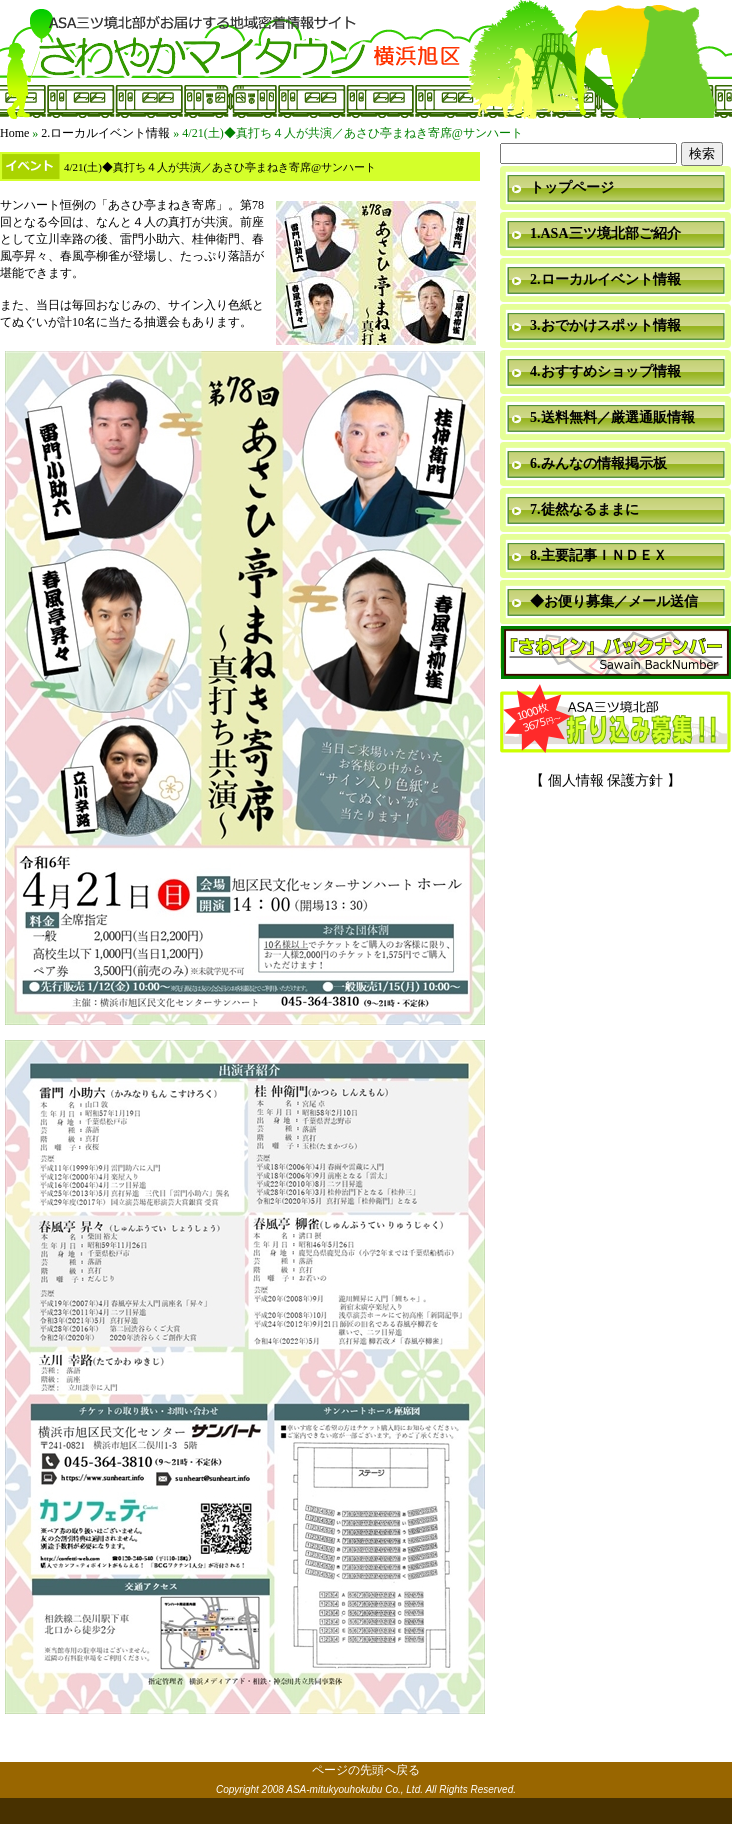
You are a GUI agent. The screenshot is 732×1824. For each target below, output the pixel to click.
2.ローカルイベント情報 (105, 133)
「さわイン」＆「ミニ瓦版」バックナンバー (616, 653)
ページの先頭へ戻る (366, 1770)
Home (14, 133)
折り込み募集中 (616, 720)
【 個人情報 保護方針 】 (605, 780)
